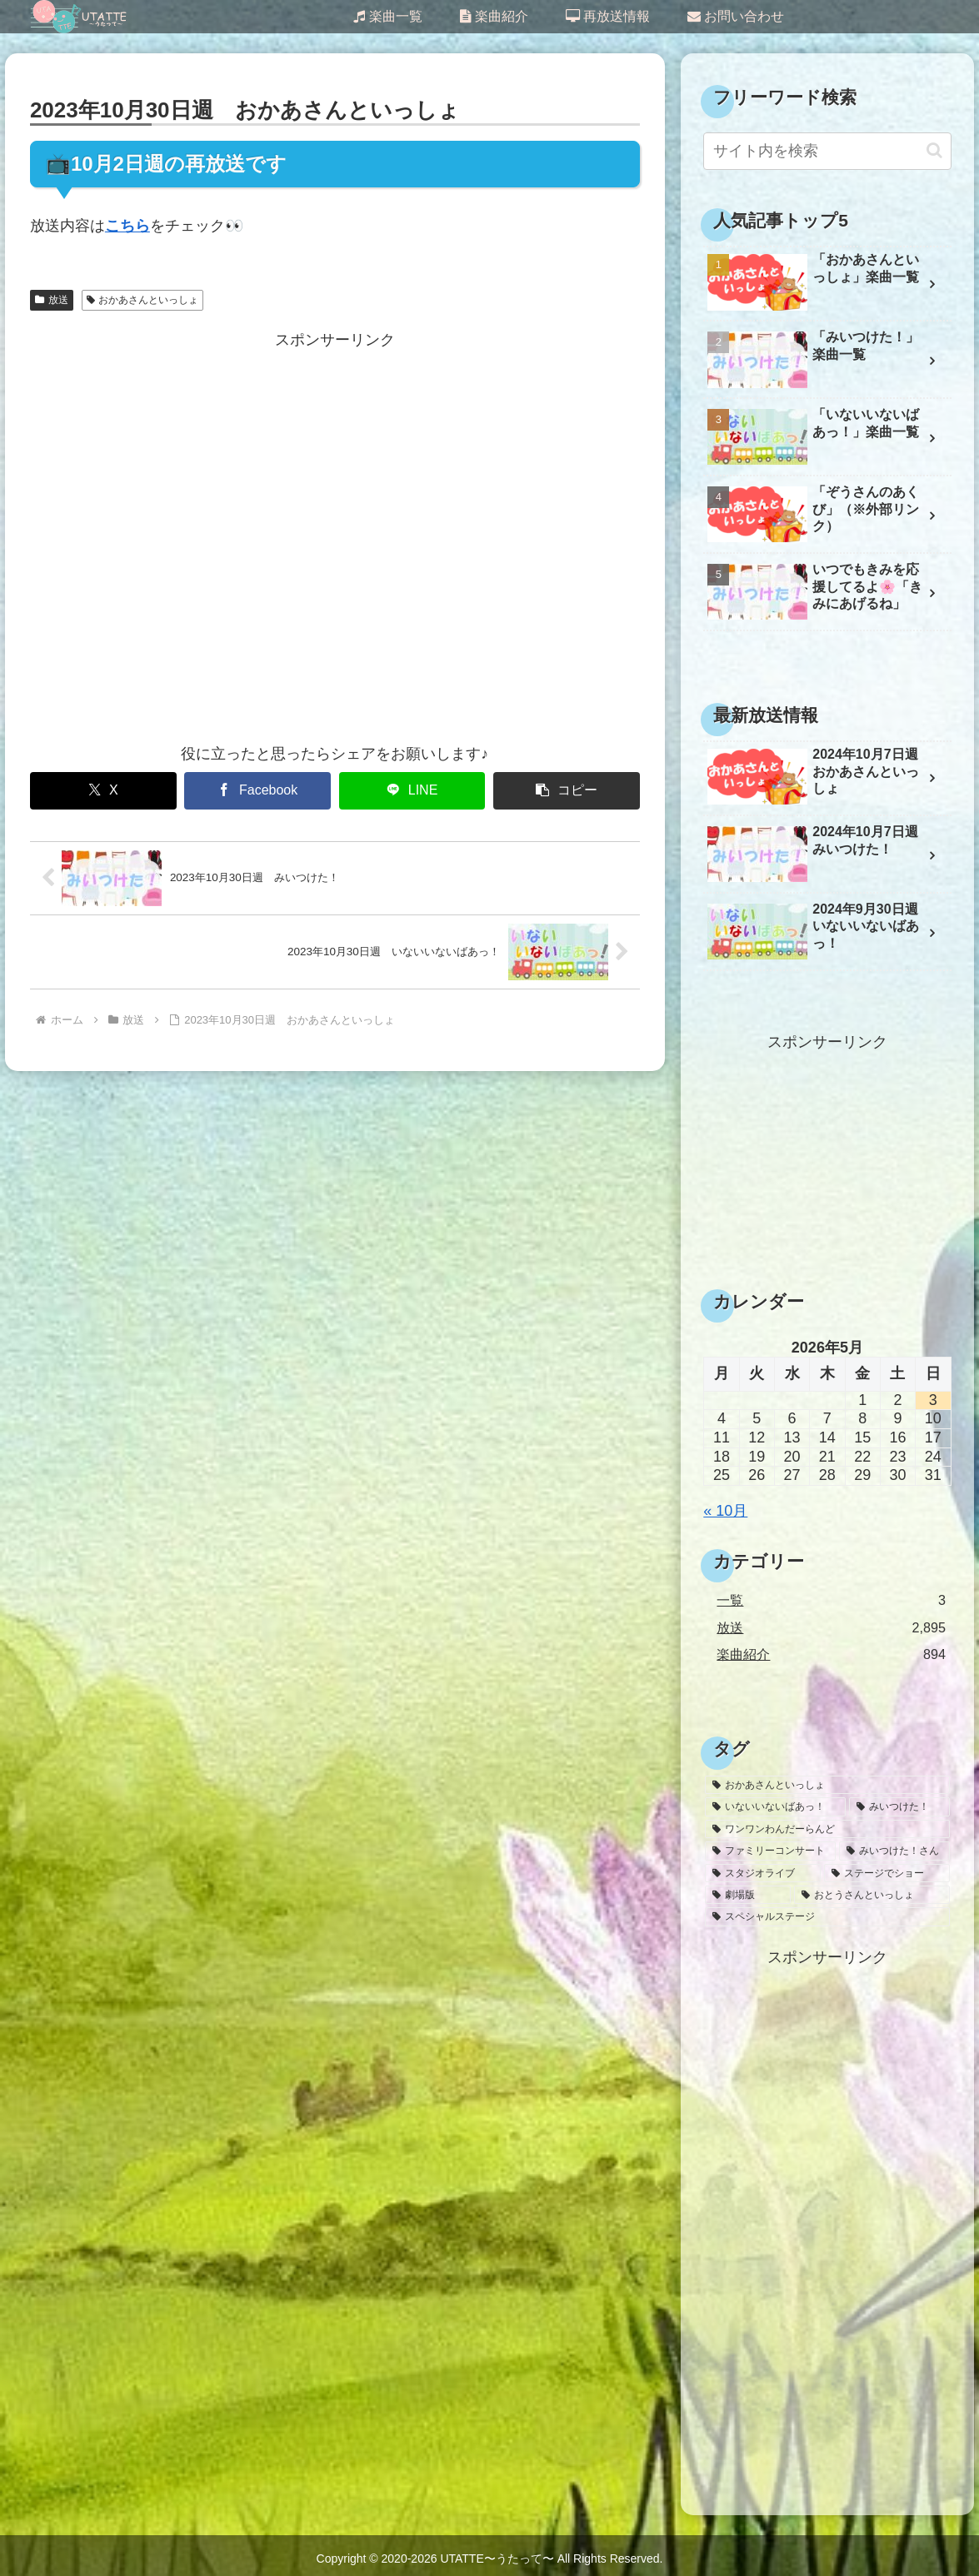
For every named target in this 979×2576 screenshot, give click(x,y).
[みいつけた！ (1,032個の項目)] (899, 1806)
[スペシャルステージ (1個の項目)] (827, 1916)
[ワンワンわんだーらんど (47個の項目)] (827, 1829)
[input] (827, 151)
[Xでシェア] (103, 791)
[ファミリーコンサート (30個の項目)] (770, 1850)
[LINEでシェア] (412, 791)
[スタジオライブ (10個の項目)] (763, 1873)
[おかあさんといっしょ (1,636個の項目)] (827, 1785)
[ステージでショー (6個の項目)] (887, 1873)
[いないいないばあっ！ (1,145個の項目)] (775, 1806)
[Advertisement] (335, 537)
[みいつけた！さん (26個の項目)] (894, 1850)
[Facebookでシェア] (257, 791)
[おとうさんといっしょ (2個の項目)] (872, 1895)
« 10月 (725, 1510)
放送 (51, 300)
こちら (127, 225)
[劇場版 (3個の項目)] (748, 1895)
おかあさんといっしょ (143, 300)
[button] (566, 791)
